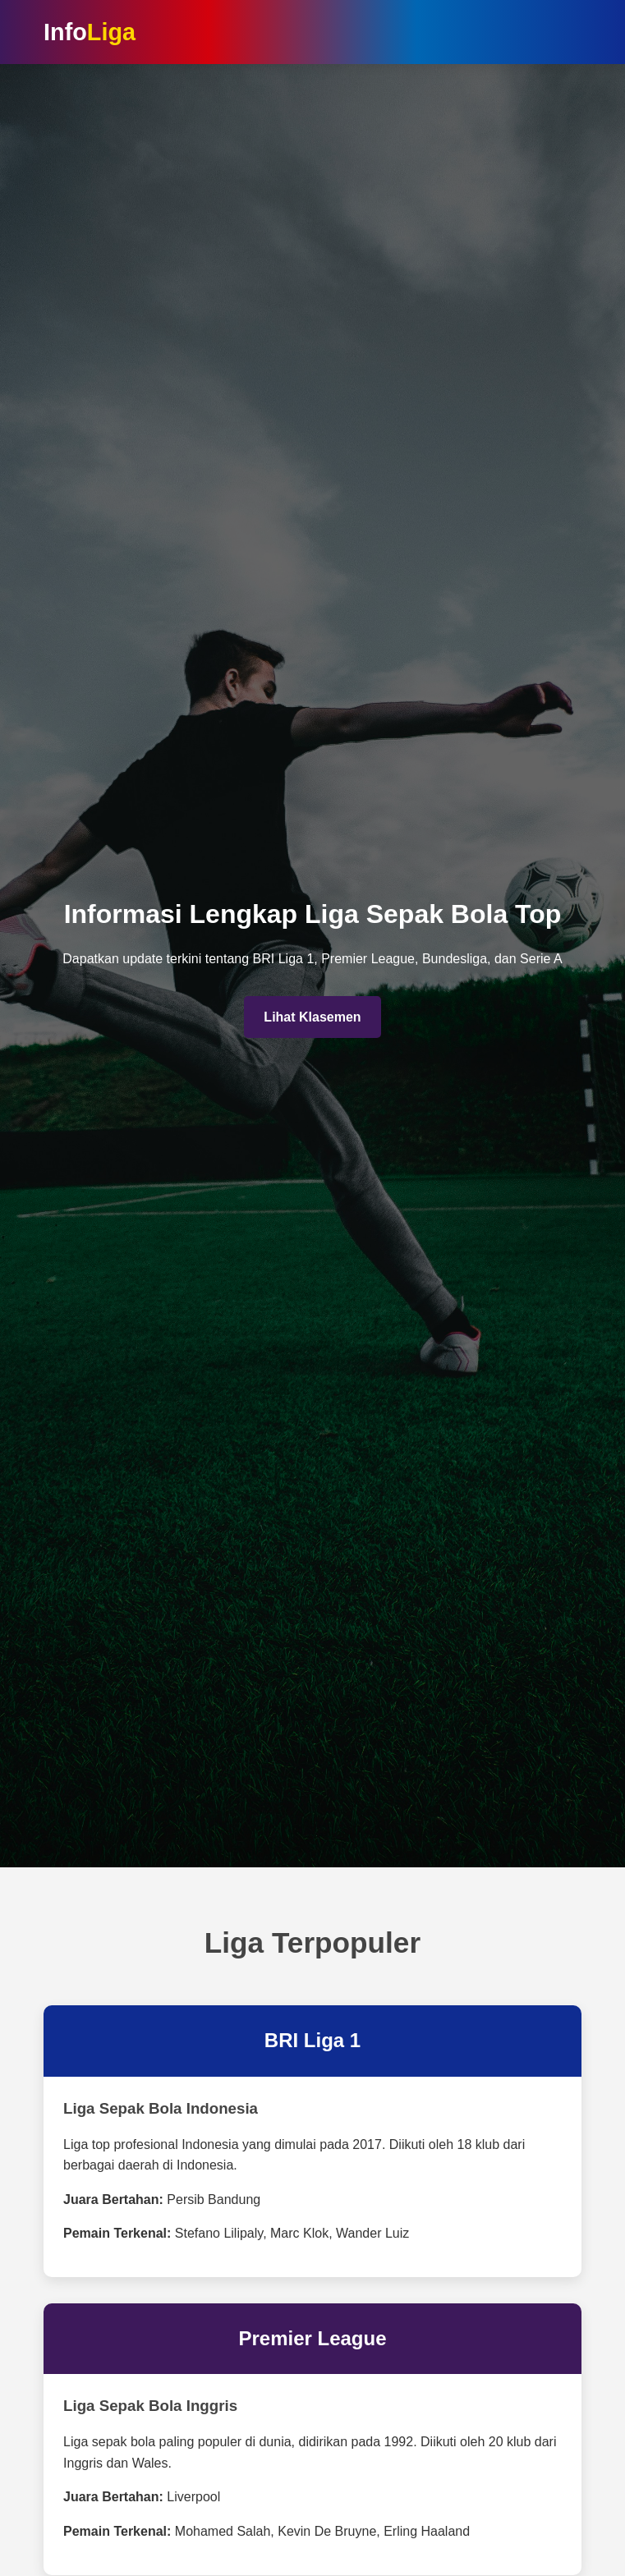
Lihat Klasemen (312, 1017)
